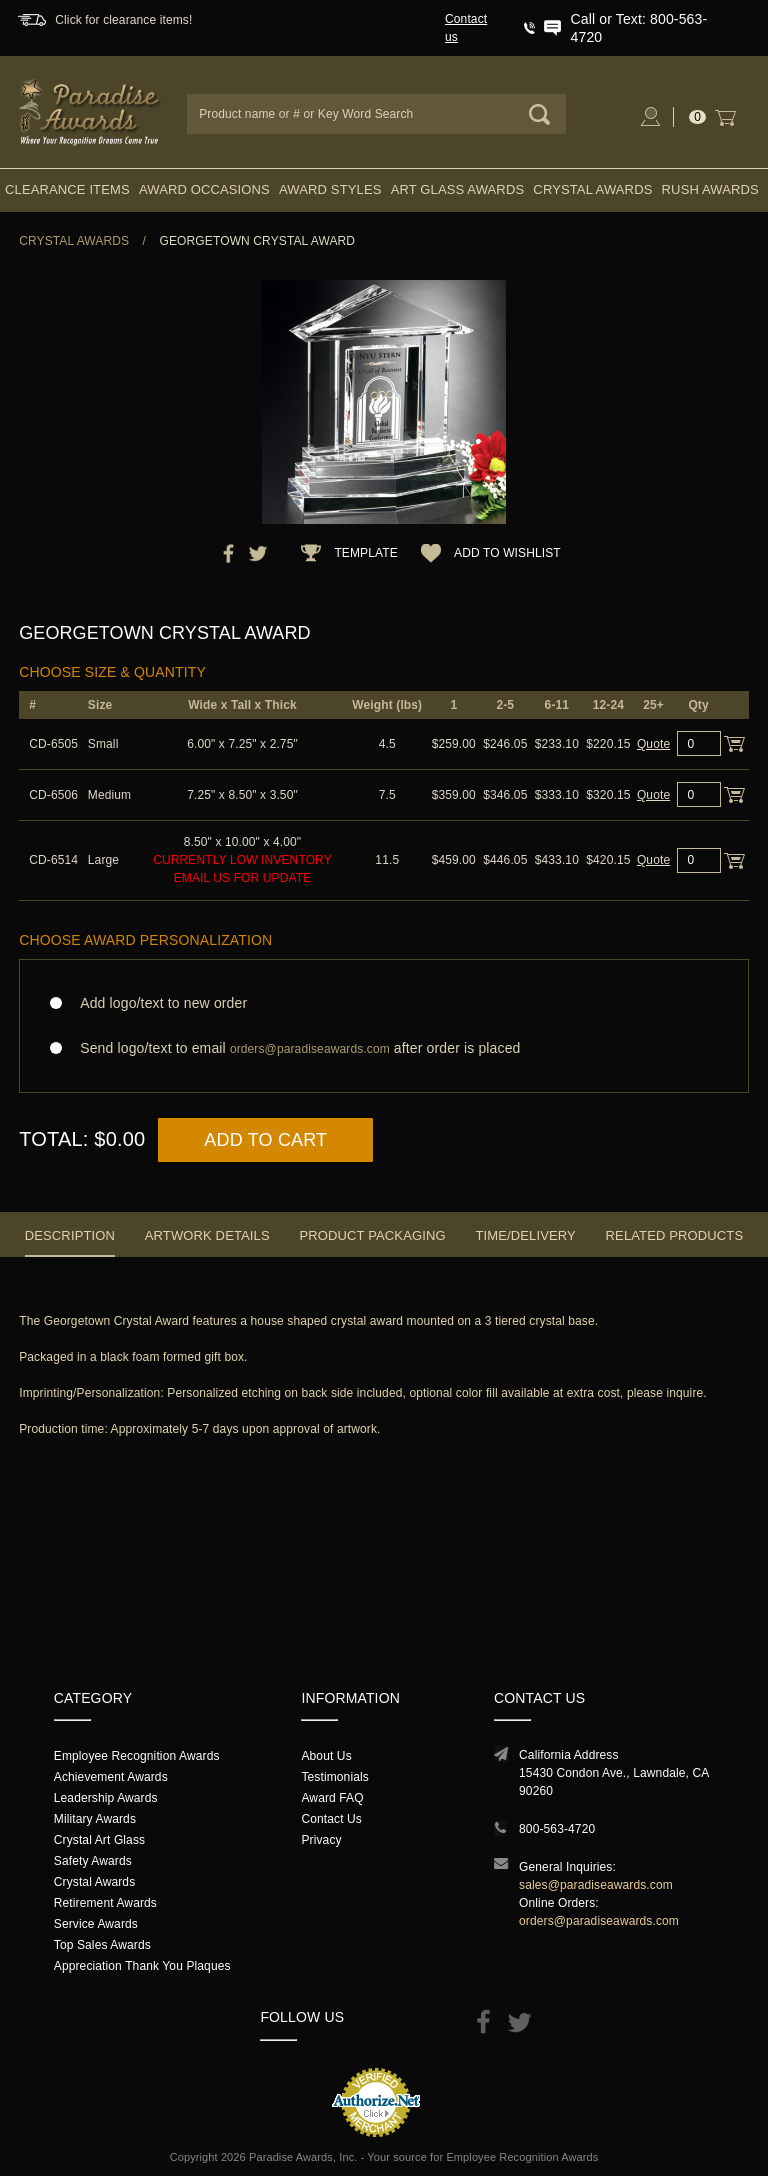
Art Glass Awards (458, 189)
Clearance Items (67, 189)
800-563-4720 (557, 1829)
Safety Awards (93, 1861)
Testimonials (334, 1777)
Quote (653, 744)
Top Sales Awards (102, 1945)
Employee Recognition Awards (137, 1756)
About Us (326, 1756)
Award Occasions (204, 189)
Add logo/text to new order (157, 1003)
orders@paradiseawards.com (599, 1921)
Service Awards (96, 1924)
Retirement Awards (105, 1903)
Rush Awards (710, 189)
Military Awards (95, 1819)
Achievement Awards (111, 1777)
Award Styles (330, 189)
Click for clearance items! (123, 20)
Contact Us (331, 1819)
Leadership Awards (106, 1798)
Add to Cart (265, 1140)
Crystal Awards (592, 189)
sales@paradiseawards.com (596, 1885)
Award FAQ (332, 1798)
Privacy (321, 1840)
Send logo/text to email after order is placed (384, 1048)
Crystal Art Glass (99, 1840)
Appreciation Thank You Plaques (142, 1966)
